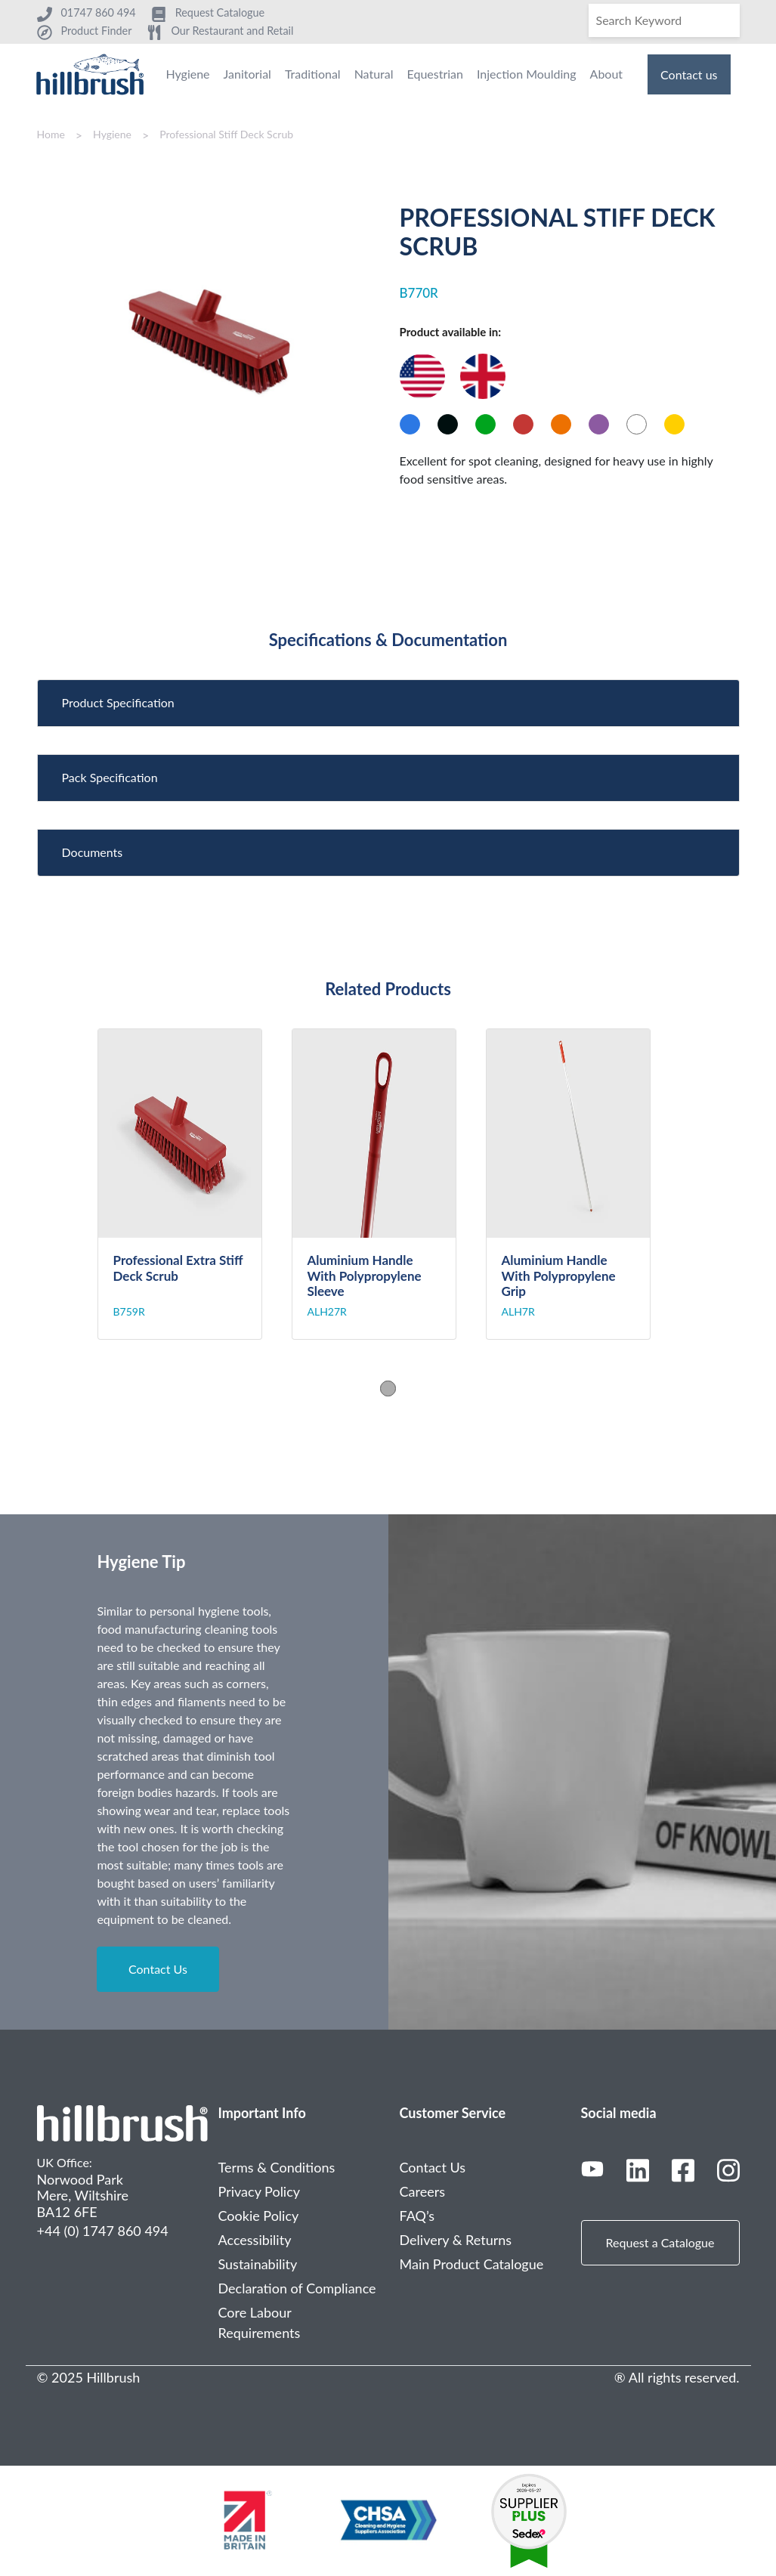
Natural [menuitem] (374, 73)
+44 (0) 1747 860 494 (102, 2230)
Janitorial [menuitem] (247, 73)
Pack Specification (110, 777)
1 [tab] (388, 1388)
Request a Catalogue (660, 2242)
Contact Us (157, 1969)
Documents (92, 852)
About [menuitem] (606, 73)
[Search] (664, 20)
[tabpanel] (194, 1184)
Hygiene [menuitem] (187, 73)
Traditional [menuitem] (313, 73)
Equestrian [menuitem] (435, 73)
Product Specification (118, 702)
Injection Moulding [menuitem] (527, 73)
